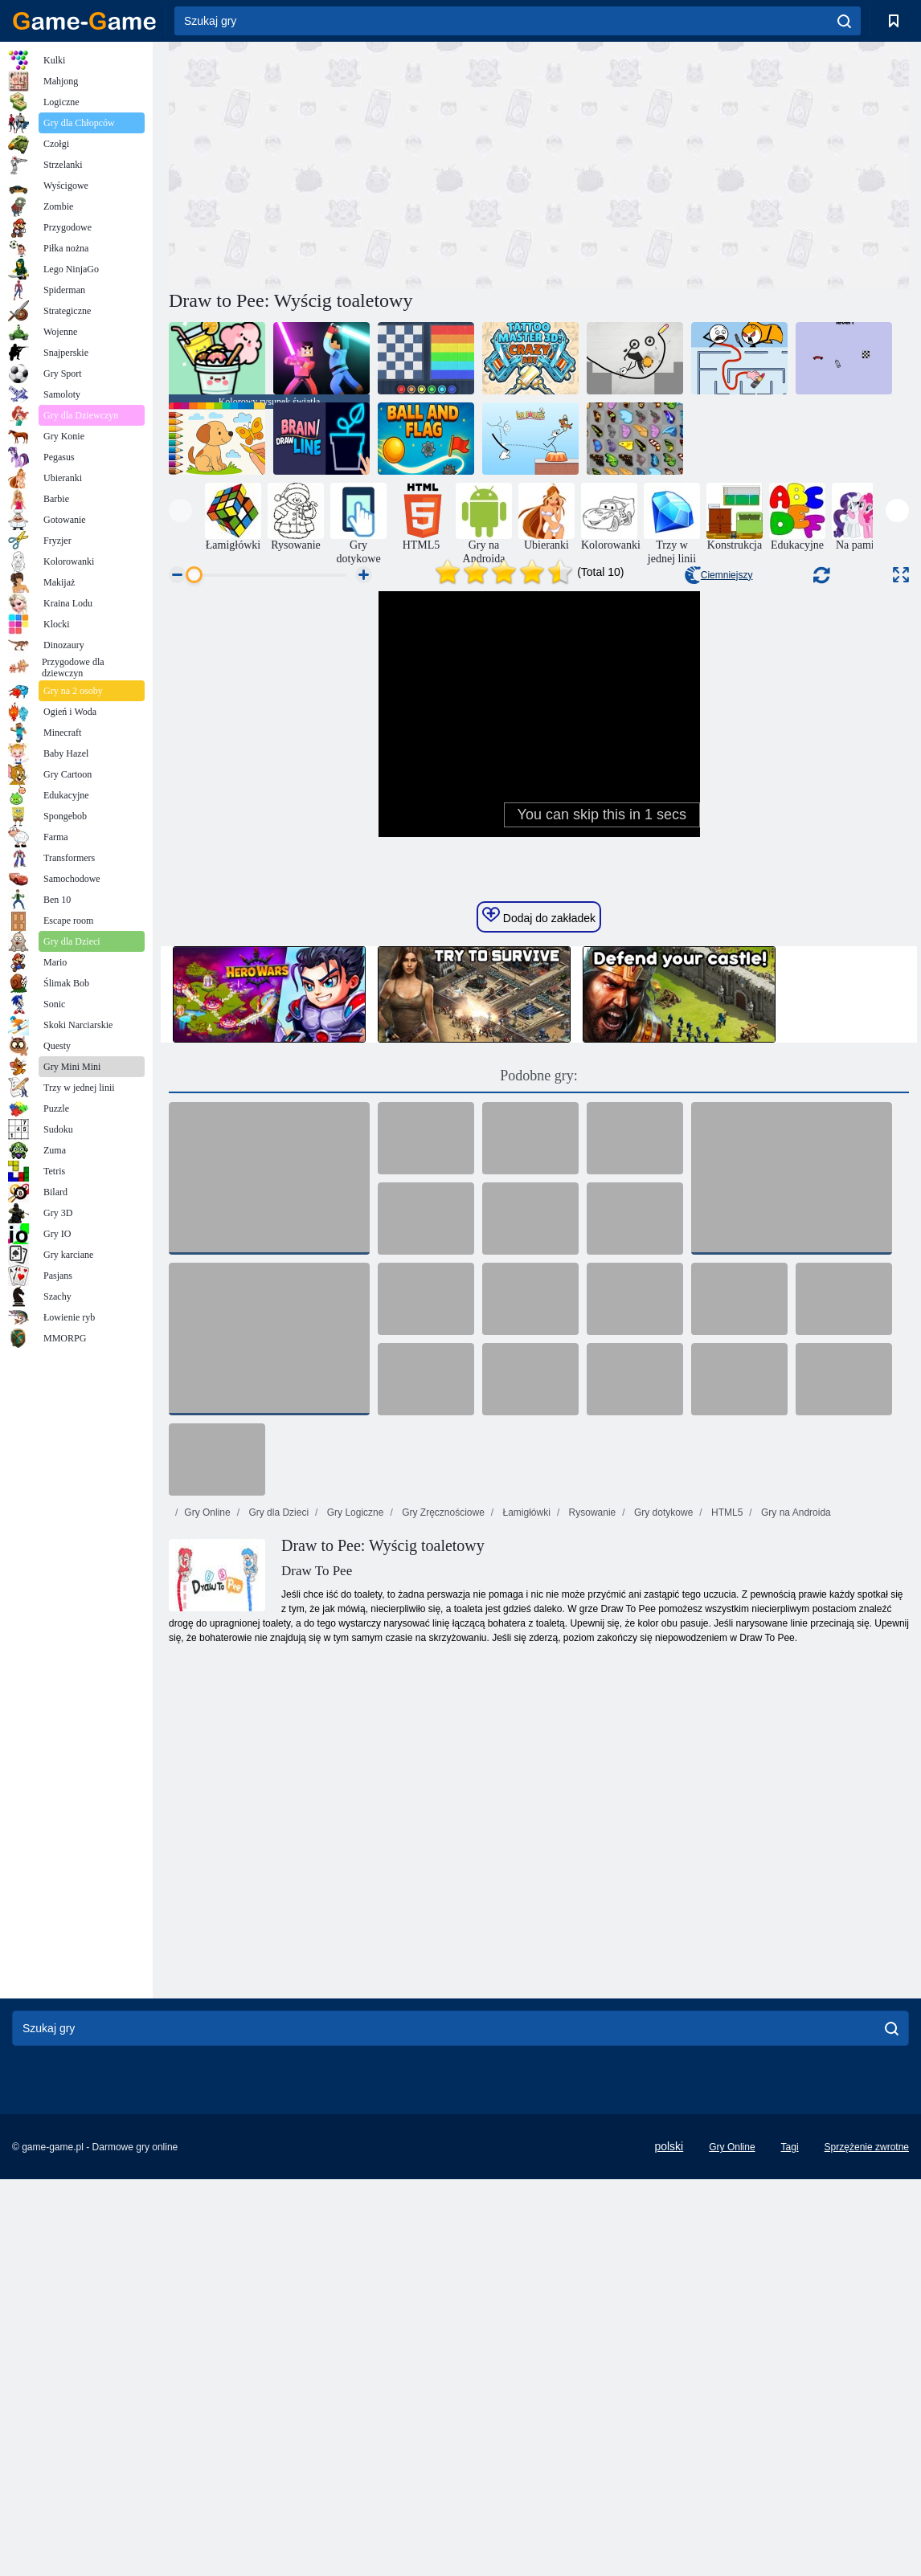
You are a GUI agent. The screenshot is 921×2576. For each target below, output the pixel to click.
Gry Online (207, 1833)
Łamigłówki (525, 1833)
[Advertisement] (354, 163)
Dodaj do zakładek (539, 1236)
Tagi (790, 2467)
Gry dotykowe (663, 1833)
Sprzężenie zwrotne (867, 2467)
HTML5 (726, 1833)
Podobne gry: (539, 1396)
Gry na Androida (795, 1833)
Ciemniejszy (719, 575)
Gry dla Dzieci (277, 1833)
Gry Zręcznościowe (442, 1833)
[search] (844, 21)
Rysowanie (591, 1833)
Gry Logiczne (353, 1833)
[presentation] (180, 510)
